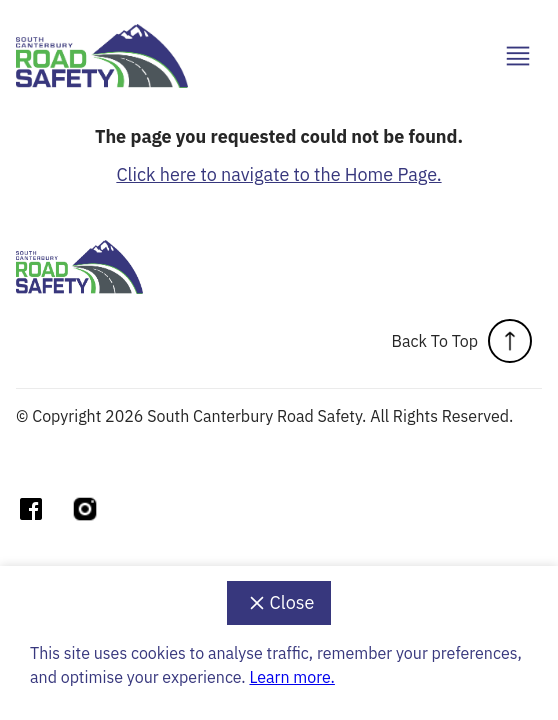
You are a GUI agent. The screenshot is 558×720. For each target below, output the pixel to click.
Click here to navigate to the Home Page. (278, 174)
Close (279, 603)
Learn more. (291, 677)
